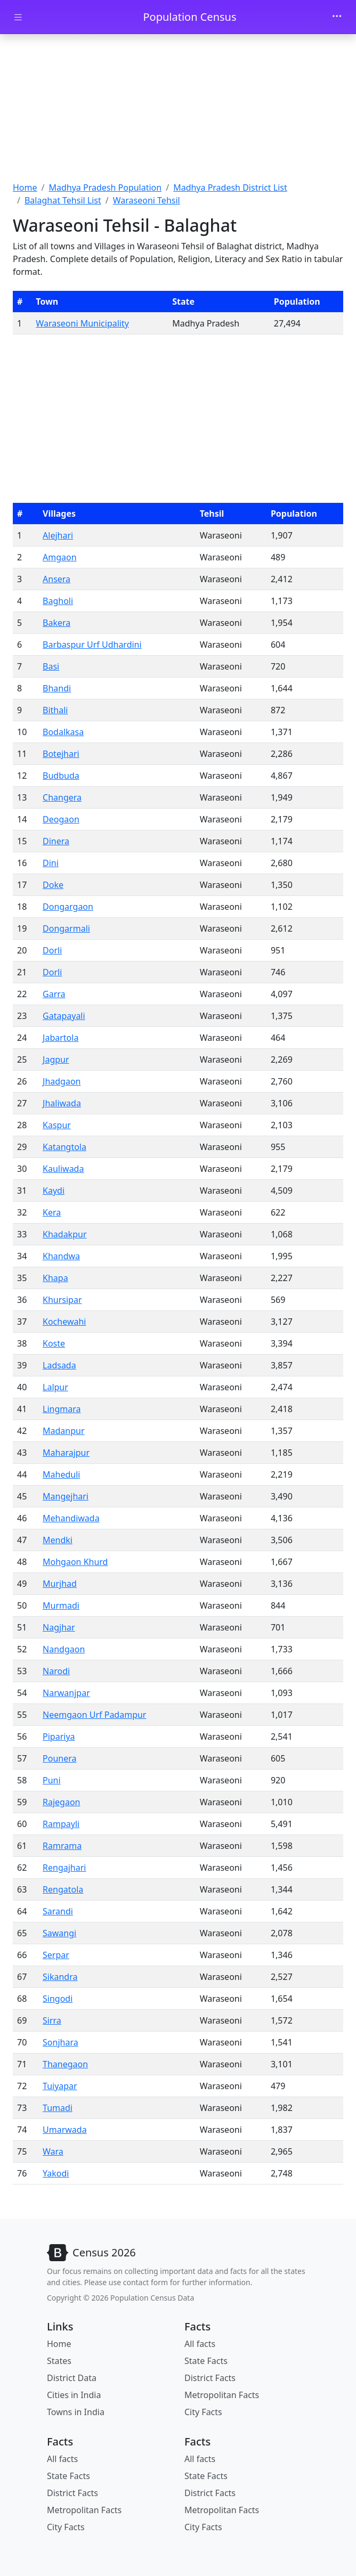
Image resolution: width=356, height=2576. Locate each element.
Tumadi (57, 2108)
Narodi (56, 1671)
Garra (54, 994)
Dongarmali (66, 928)
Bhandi (57, 688)
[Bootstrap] (91, 2252)
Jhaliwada (62, 1103)
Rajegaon (61, 1802)
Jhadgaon (61, 1081)
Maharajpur (66, 1452)
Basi (51, 666)
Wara (53, 2151)
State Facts (206, 2361)
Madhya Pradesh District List (230, 187)
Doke (53, 885)
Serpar (56, 1955)
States (59, 2361)
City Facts (203, 2412)
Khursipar (62, 1300)
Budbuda (61, 775)
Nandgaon (64, 1649)
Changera (62, 797)
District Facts (210, 2378)
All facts (199, 2344)
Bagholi (58, 601)
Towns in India (75, 2412)
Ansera (56, 579)
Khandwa (61, 1256)
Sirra (52, 2020)
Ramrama (62, 1846)
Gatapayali (64, 1016)
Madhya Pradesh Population (104, 187)
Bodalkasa (63, 732)
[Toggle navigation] (336, 17)
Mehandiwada (71, 1518)
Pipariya (59, 1736)
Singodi (57, 1998)
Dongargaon (68, 906)
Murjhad (60, 1583)
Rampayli (61, 1824)
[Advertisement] (178, 109)
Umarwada (65, 2129)
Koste (54, 1343)
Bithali (55, 710)
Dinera (56, 841)
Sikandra (60, 1977)
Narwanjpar (66, 1693)
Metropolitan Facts (221, 2395)
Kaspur (57, 1125)
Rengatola (63, 1889)
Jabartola (60, 1038)
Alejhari (58, 535)
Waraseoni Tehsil (146, 200)
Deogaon (61, 819)
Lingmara (61, 1409)
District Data (71, 2378)
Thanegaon (65, 2064)
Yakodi (56, 2173)
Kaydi (53, 1190)
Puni (52, 1780)
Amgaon (60, 557)
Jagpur (56, 1059)
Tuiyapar (60, 2086)
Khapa (55, 1278)
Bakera (56, 623)
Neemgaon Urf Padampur (94, 1715)
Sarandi (58, 1911)
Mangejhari (65, 1496)
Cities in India (74, 2395)
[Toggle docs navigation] (18, 17)
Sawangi (59, 1933)
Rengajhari (64, 1867)
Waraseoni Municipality (82, 323)
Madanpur (64, 1431)
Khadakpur (64, 1234)
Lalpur (55, 1387)
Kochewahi (64, 1321)
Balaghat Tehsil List (63, 200)
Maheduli (61, 1474)
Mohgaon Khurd (75, 1562)
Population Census (189, 17)
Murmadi (61, 1605)
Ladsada (59, 1365)
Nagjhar (59, 1627)
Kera (52, 1212)
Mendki (57, 1540)
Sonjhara (60, 2042)
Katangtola (64, 1147)
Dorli (52, 950)
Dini (51, 863)
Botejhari (61, 754)
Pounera (59, 1758)
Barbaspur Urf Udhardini (92, 644)
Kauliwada (63, 1169)
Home (25, 187)
